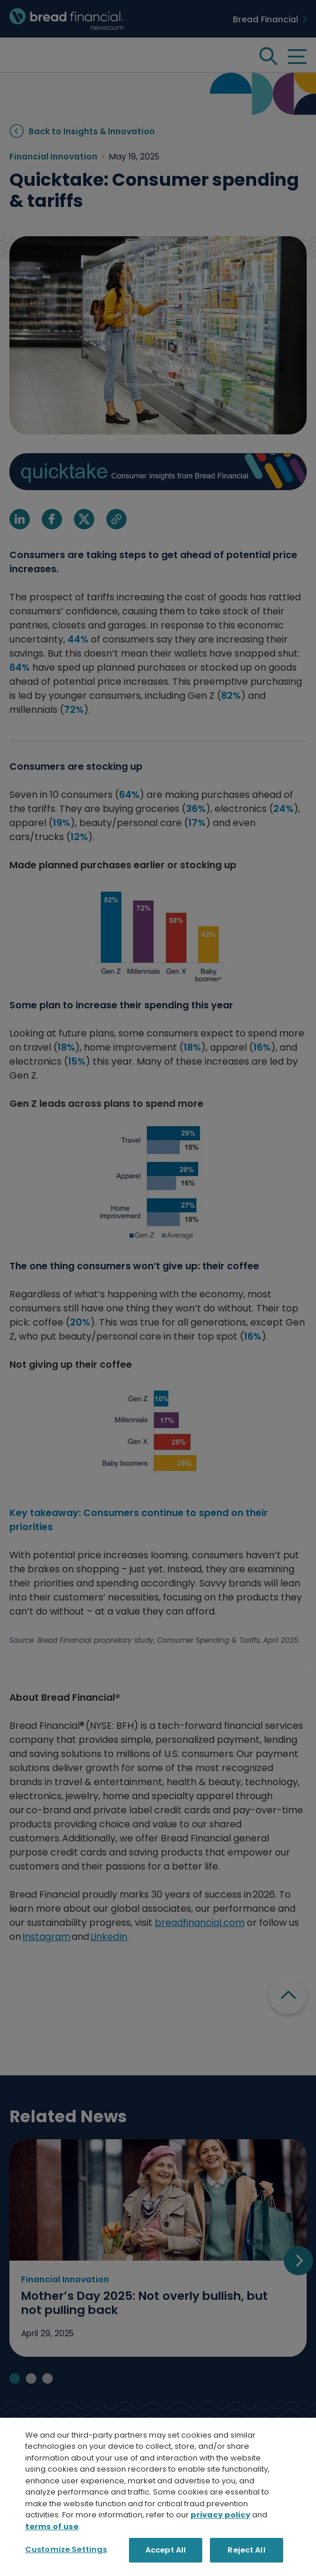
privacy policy (220, 2562)
